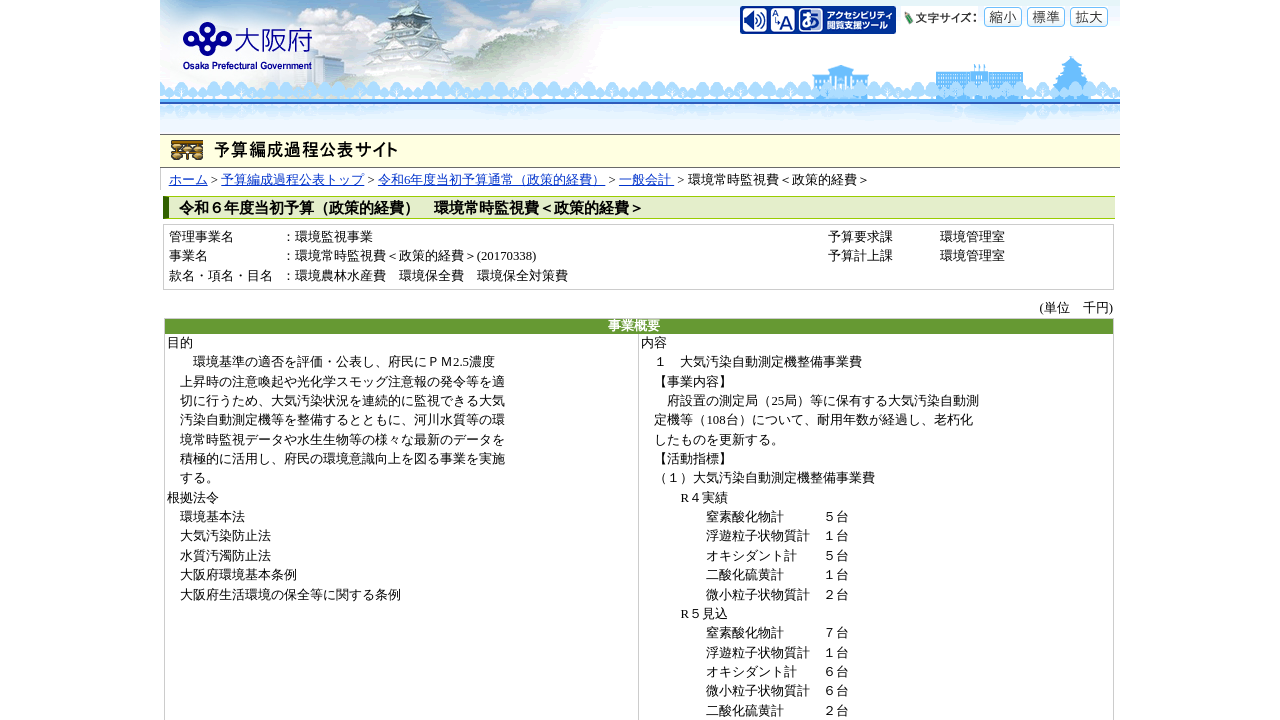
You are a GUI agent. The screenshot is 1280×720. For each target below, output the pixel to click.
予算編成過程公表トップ (292, 180)
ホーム (188, 180)
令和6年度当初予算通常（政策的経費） (491, 180)
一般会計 (646, 180)
